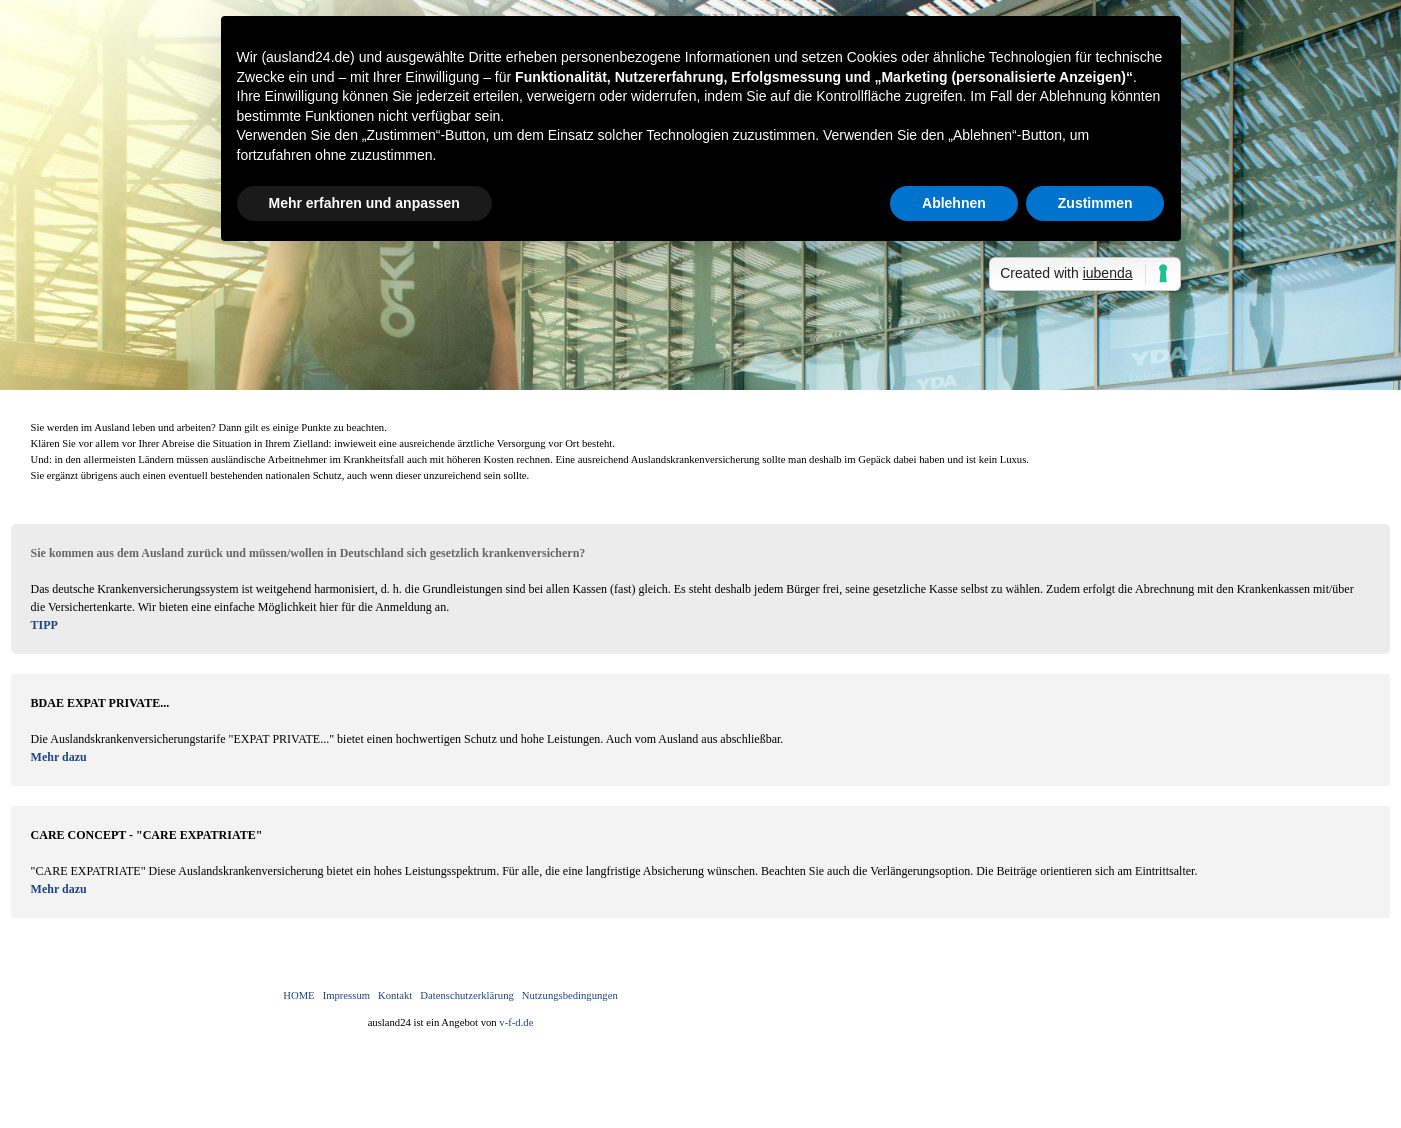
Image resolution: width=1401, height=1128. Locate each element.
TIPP (44, 625)
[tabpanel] (701, 452)
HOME (298, 995)
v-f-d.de (516, 1022)
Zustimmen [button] (1095, 203)
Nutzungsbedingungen (570, 995)
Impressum (346, 995)
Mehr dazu (59, 757)
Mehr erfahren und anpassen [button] (364, 203)
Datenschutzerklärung (467, 995)
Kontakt (395, 995)
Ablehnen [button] (954, 203)
